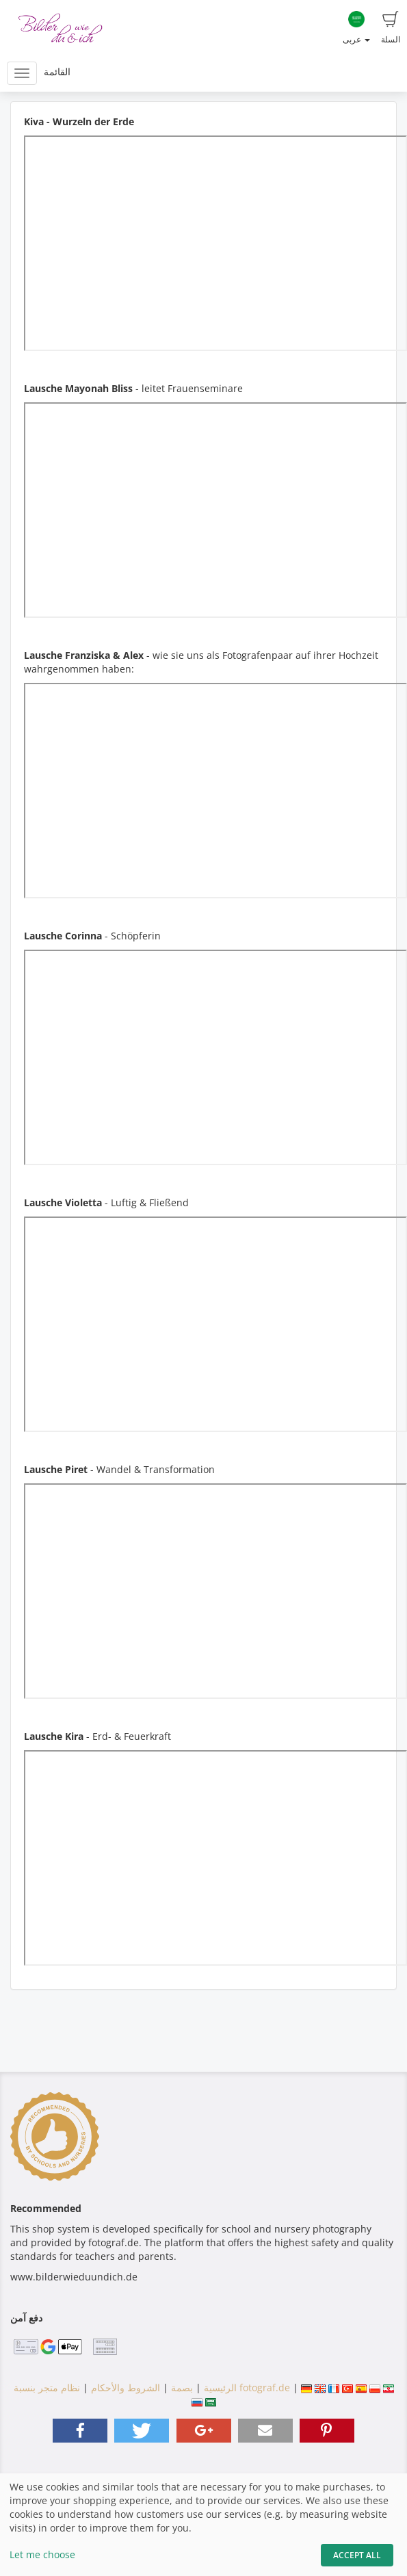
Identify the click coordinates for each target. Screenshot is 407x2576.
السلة (390, 28)
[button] (80, 2431)
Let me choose (42, 2554)
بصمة (180, 2387)
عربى (356, 28)
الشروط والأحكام (125, 2387)
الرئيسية (219, 2387)
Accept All (357, 2555)
